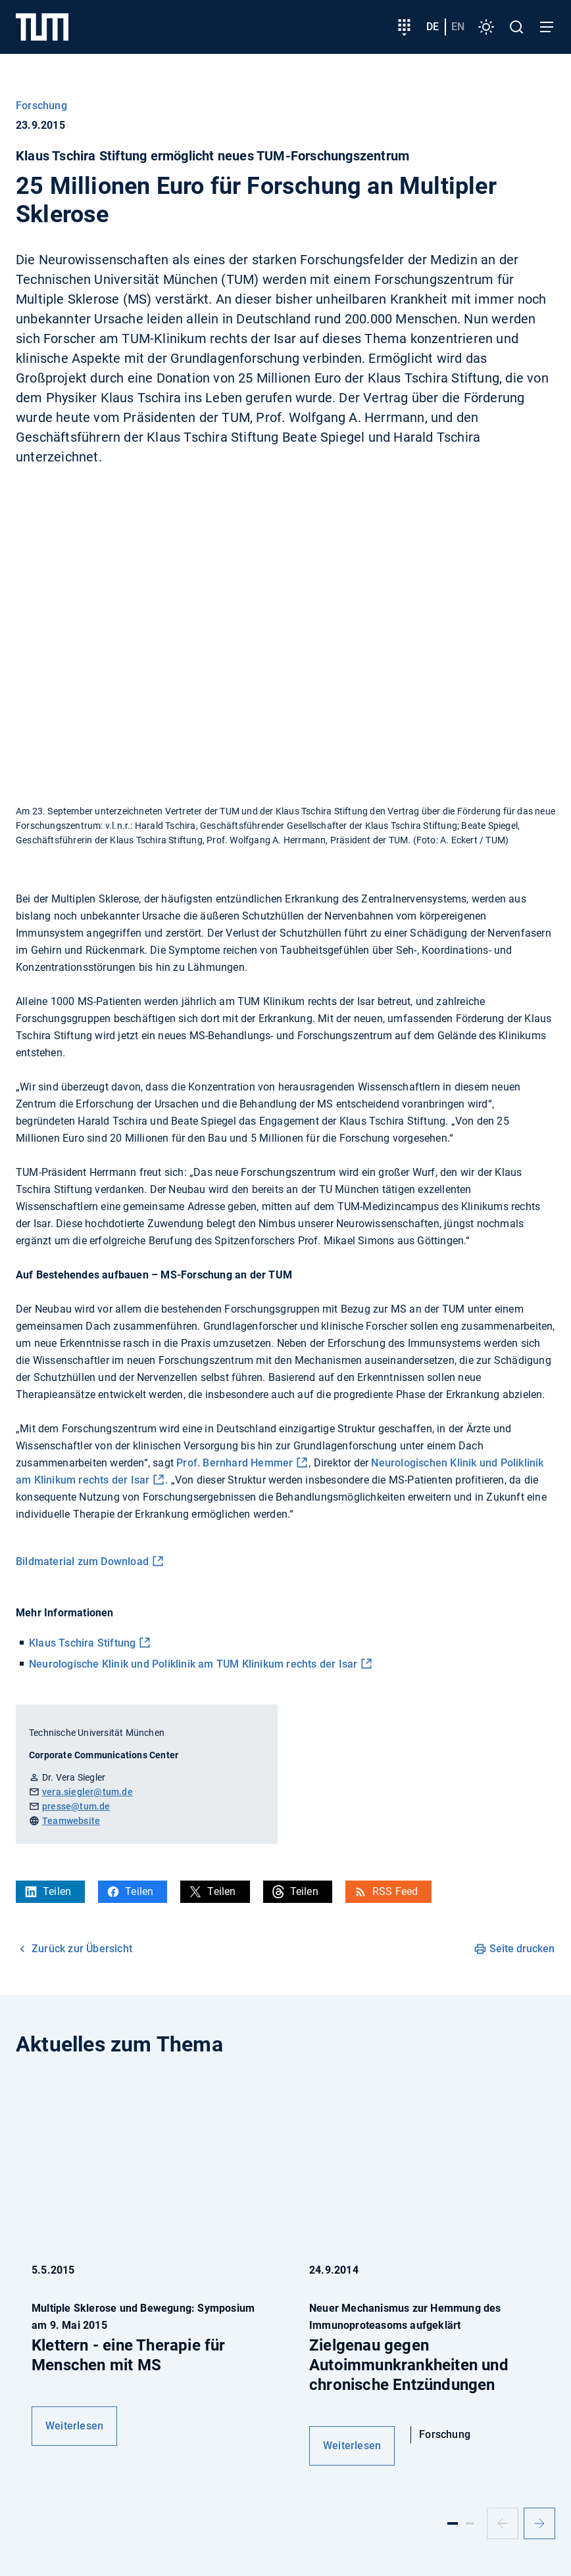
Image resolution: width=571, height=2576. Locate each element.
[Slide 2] (470, 2523)
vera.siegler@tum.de (87, 1792)
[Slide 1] (452, 2523)
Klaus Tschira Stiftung (82, 1643)
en (457, 26)
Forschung (41, 105)
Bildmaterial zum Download (82, 1561)
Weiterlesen (74, 2426)
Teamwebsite (71, 1820)
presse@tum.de (76, 1806)
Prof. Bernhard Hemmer (234, 1463)
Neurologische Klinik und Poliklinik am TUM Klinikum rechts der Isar (193, 1664)
